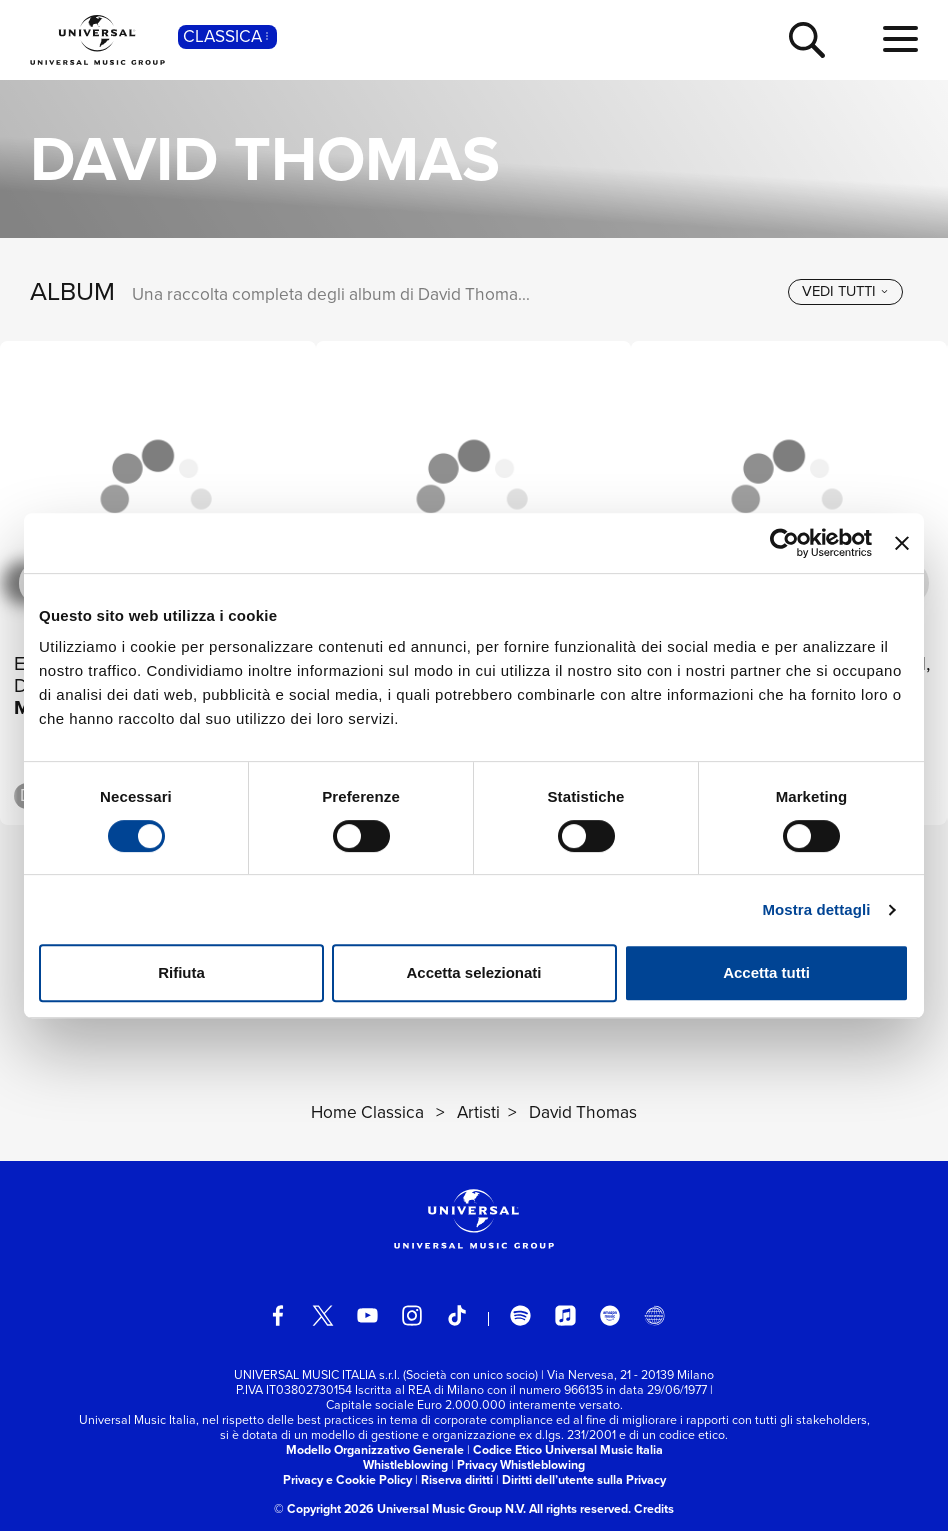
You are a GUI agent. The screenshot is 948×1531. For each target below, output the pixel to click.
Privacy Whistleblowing (521, 1465)
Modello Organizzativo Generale (375, 1450)
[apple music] (565, 1315)
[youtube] (367, 1315)
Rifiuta (181, 972)
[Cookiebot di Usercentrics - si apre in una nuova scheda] (784, 543)
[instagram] (412, 1315)
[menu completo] (900, 40)
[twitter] (323, 1315)
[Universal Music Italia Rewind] (654, 1315)
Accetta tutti (766, 972)
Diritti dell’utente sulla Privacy (584, 1480)
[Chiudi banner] (902, 543)
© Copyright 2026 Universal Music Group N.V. (400, 1509)
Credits (654, 1509)
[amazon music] (610, 1315)
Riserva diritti (457, 1480)
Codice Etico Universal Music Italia (568, 1450)
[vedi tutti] (845, 292)
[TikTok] (457, 1315)
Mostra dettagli (816, 909)
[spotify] (520, 1315)
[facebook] (278, 1315)
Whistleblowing (405, 1465)
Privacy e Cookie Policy (347, 1480)
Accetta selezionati (473, 972)
